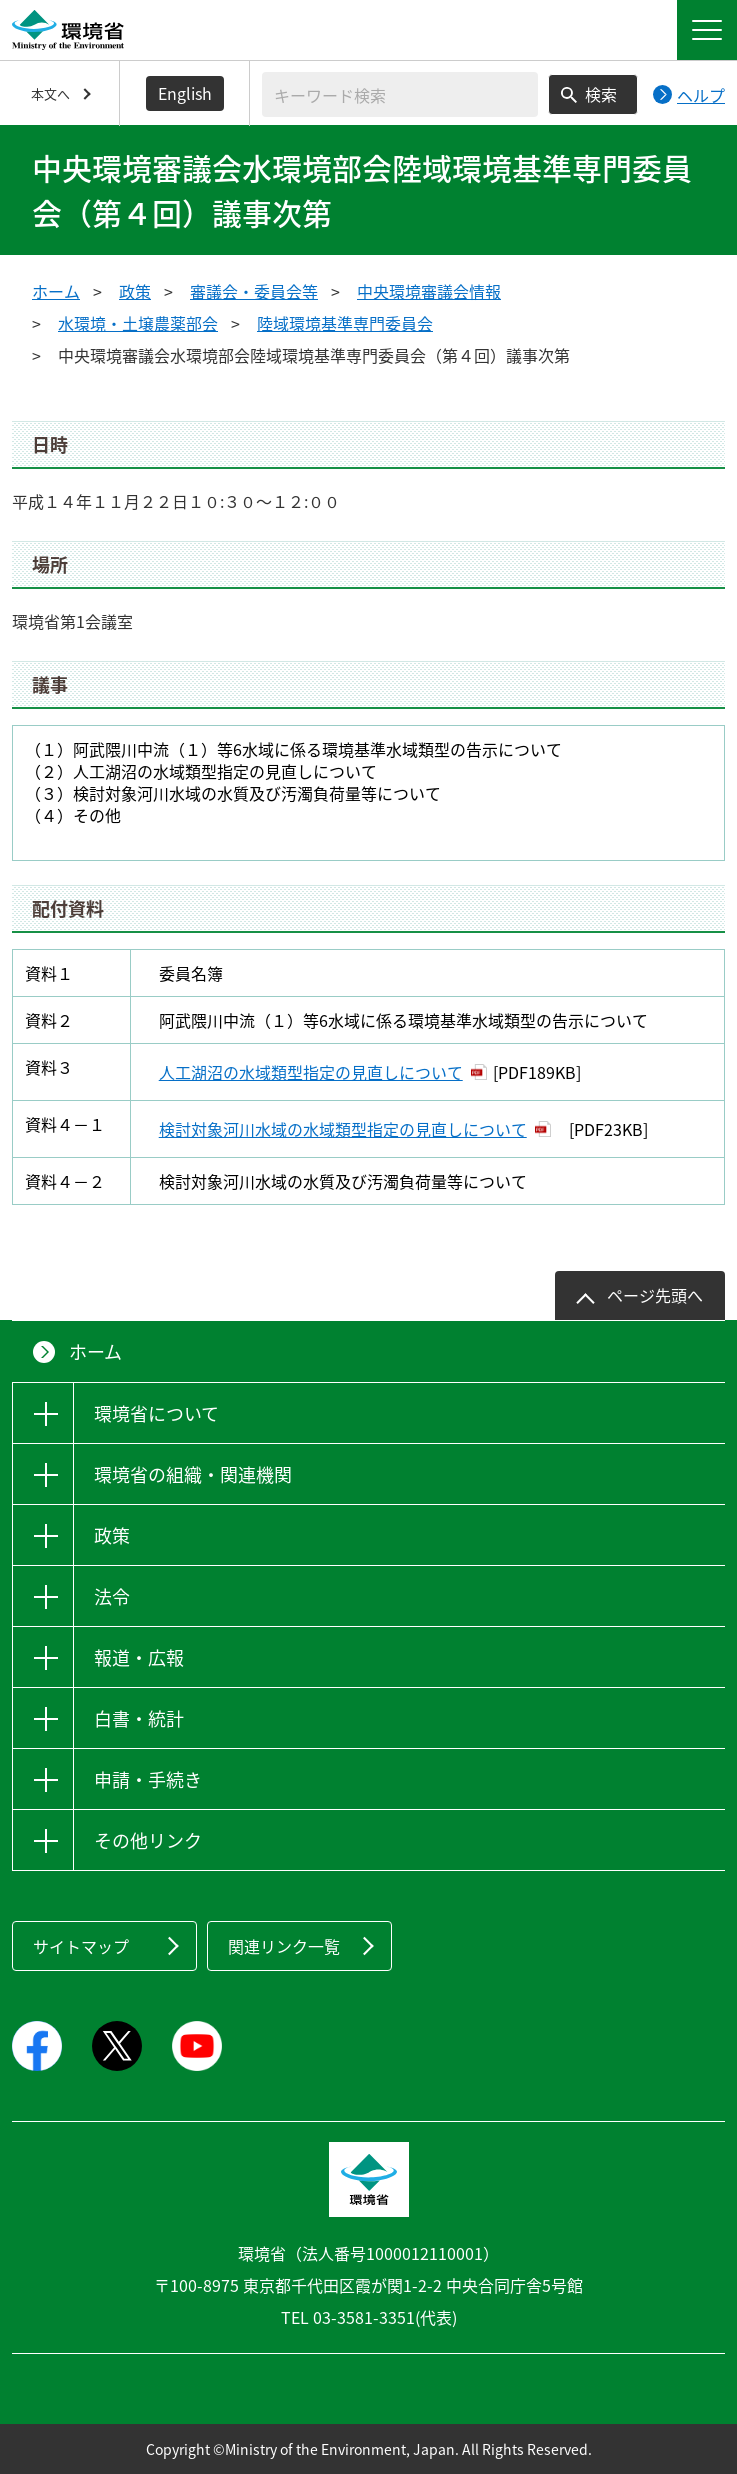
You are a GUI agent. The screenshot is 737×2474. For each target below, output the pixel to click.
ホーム (56, 291)
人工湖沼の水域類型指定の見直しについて (311, 1072)
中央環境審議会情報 (429, 291)
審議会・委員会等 (254, 291)
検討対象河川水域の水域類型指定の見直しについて (343, 1129)
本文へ (50, 93)
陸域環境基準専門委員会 (345, 323)
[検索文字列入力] (400, 94)
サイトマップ (81, 1946)
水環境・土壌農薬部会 (138, 323)
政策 (135, 291)
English (185, 93)
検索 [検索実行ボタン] (601, 94)
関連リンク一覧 (284, 1946)
